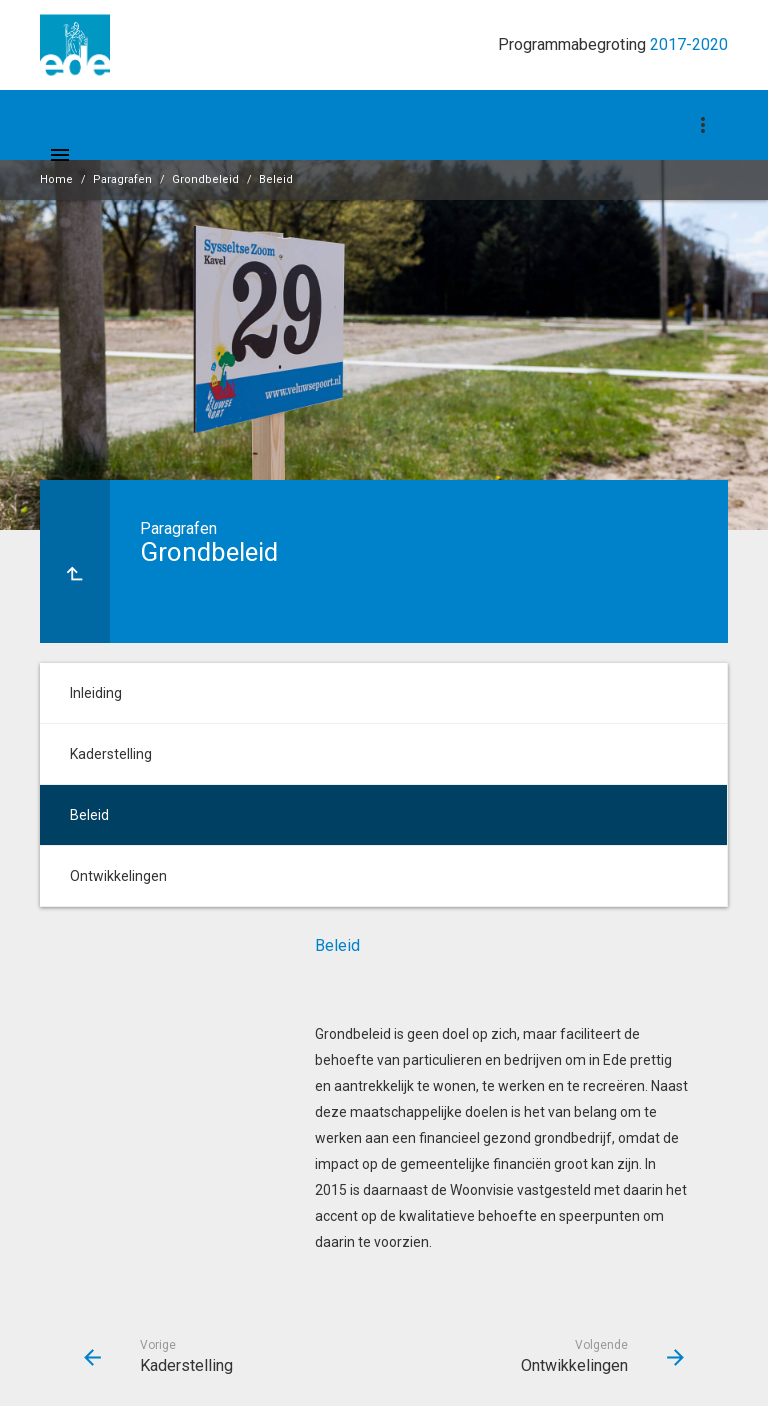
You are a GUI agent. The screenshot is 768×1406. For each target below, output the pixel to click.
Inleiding (96, 693)
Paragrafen (122, 179)
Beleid (276, 179)
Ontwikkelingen (118, 876)
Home (56, 179)
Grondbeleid (205, 179)
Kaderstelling (111, 754)
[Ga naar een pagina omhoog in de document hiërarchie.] (75, 561)
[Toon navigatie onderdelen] (703, 125)
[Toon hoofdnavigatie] (60, 155)
